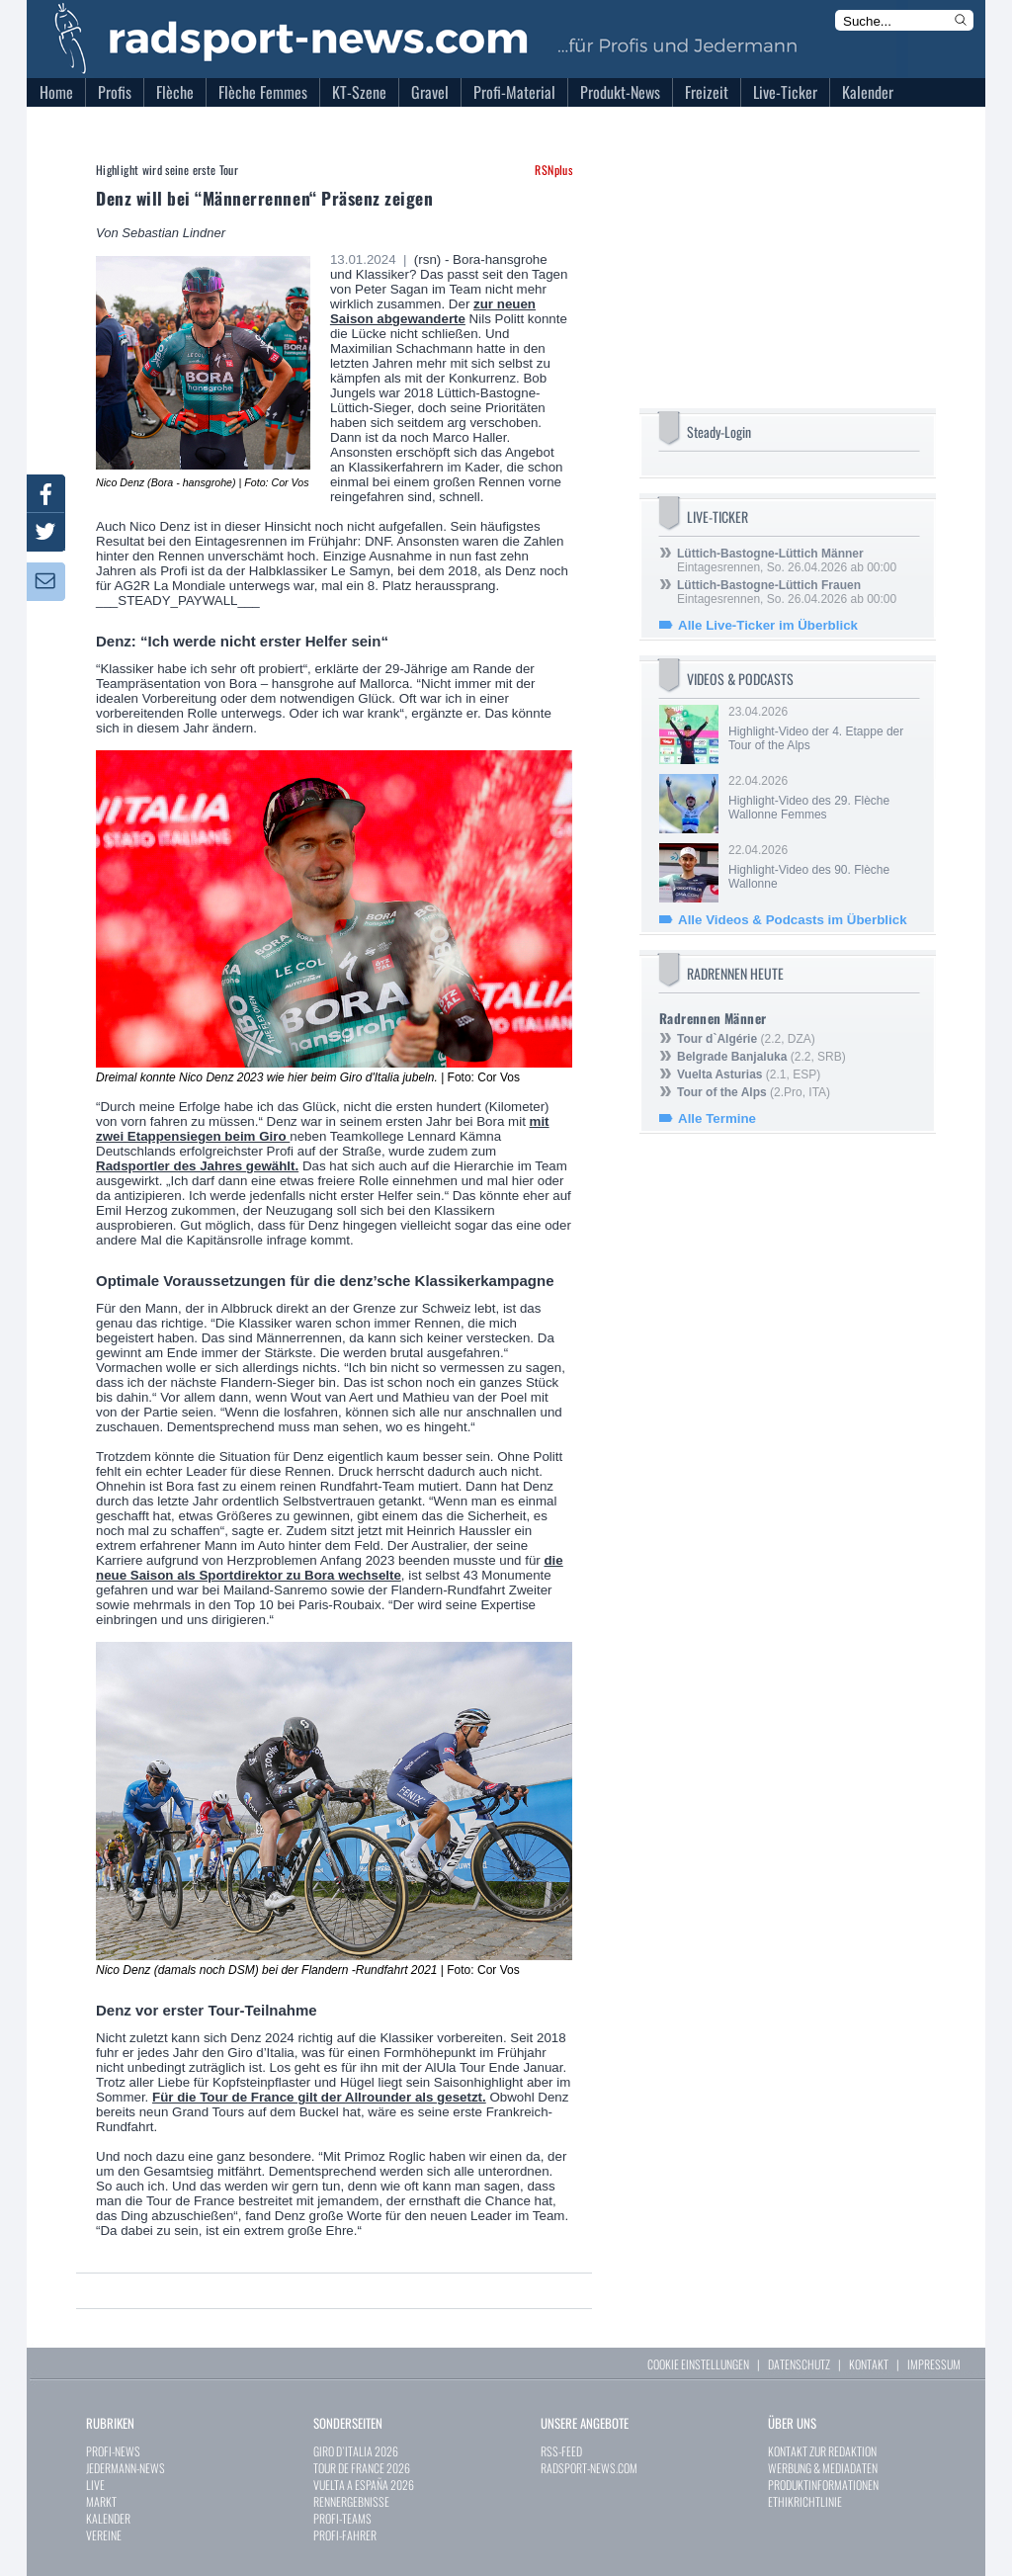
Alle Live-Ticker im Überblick (768, 625)
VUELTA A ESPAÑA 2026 (363, 2484)
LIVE (95, 2484)
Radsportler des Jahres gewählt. (197, 1166)
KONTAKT (868, 2364)
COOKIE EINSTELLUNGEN (698, 2364)
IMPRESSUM (934, 2364)
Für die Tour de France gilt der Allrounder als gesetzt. (319, 2097)
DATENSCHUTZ (799, 2364)
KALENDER (108, 2518)
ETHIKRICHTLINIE (805, 2501)
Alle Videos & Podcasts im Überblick (792, 919)
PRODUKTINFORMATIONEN (823, 2484)
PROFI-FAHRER (345, 2535)
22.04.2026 (822, 797)
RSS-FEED (561, 2451)
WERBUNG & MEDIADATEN (823, 2467)
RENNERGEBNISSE (351, 2501)
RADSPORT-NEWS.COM (589, 2467)
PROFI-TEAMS (342, 2518)
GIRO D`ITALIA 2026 (355, 2451)
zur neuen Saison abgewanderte (433, 311)
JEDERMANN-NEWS (125, 2467)
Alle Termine (717, 1118)
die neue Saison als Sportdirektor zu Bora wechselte (329, 1568)
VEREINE (104, 2535)
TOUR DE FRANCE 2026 (361, 2467)
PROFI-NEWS (113, 2451)
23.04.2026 (822, 728)
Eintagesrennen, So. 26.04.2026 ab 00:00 (786, 560)
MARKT (101, 2501)
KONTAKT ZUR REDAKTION (822, 2451)
